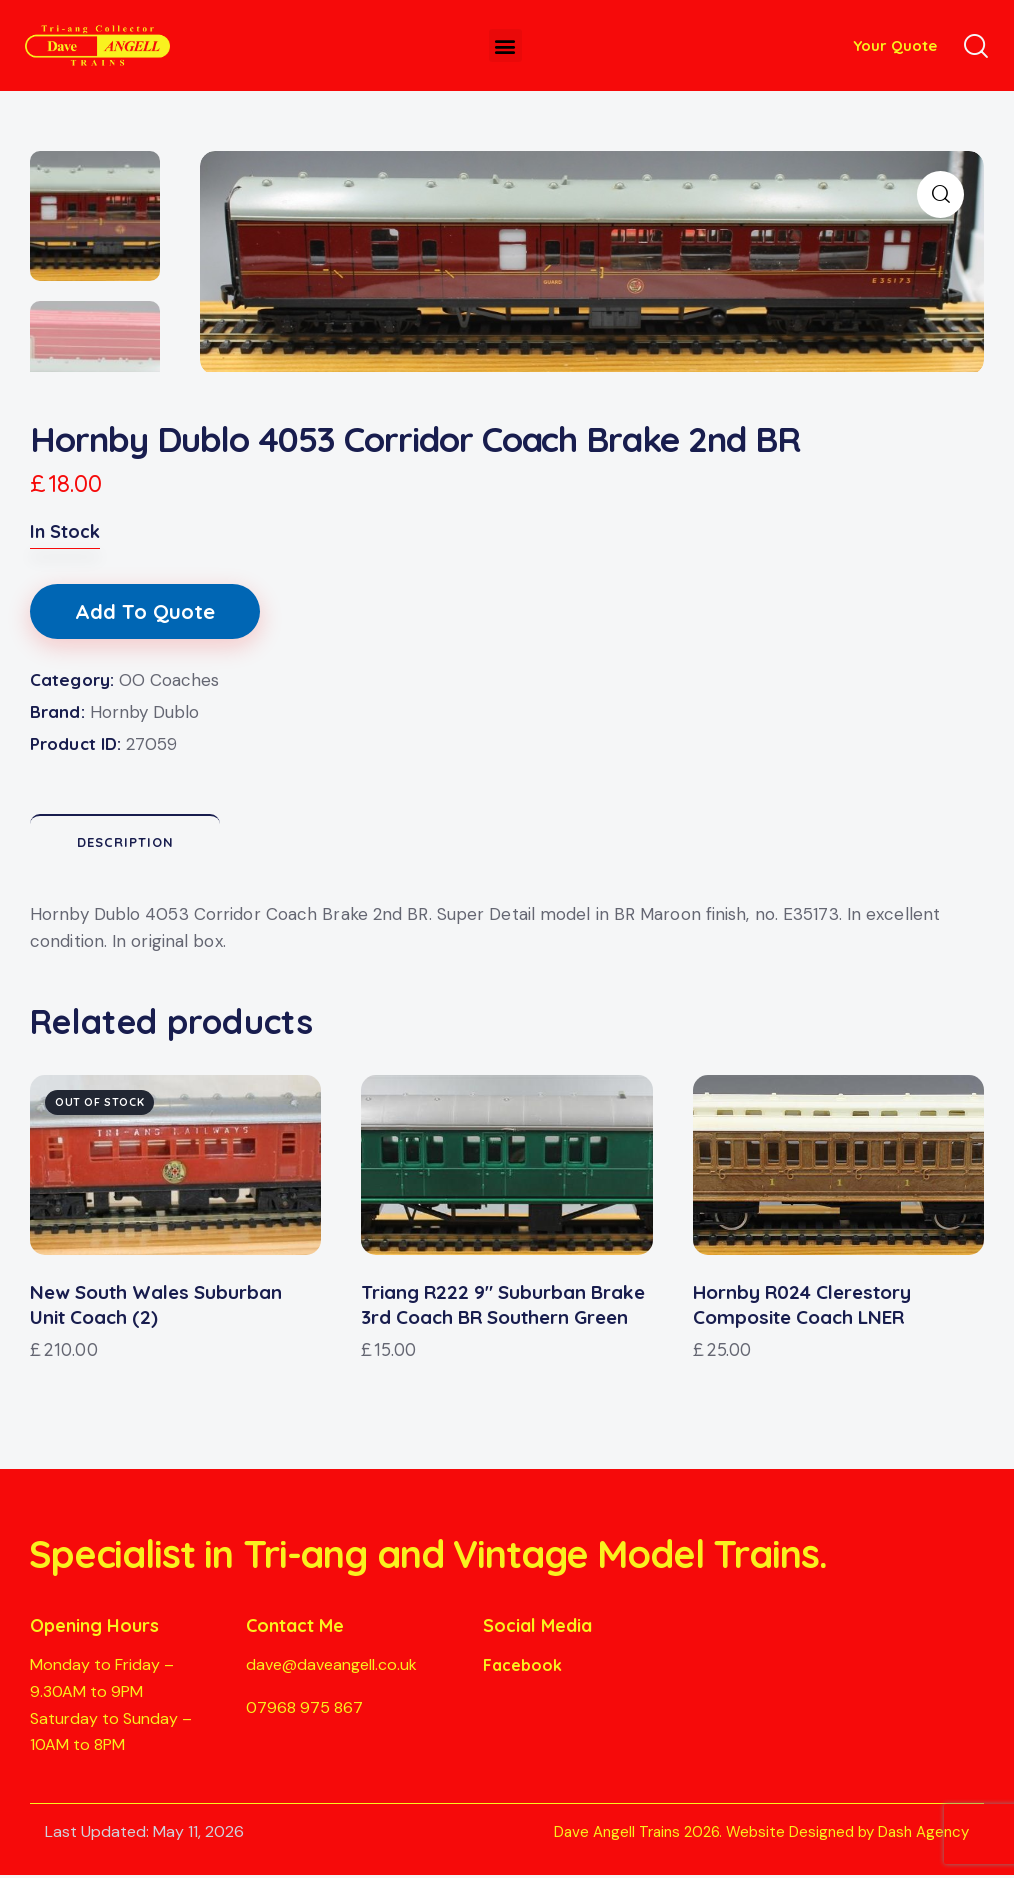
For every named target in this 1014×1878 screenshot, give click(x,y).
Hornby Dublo (144, 715)
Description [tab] (125, 845)
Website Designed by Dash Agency (847, 1835)
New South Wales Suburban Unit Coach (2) (156, 1307)
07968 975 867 (304, 1710)
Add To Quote (145, 614)
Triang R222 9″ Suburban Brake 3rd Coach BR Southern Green (503, 1307)
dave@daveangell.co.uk (331, 1667)
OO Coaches (169, 683)
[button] (505, 45)
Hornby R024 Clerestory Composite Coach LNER (802, 1307)
